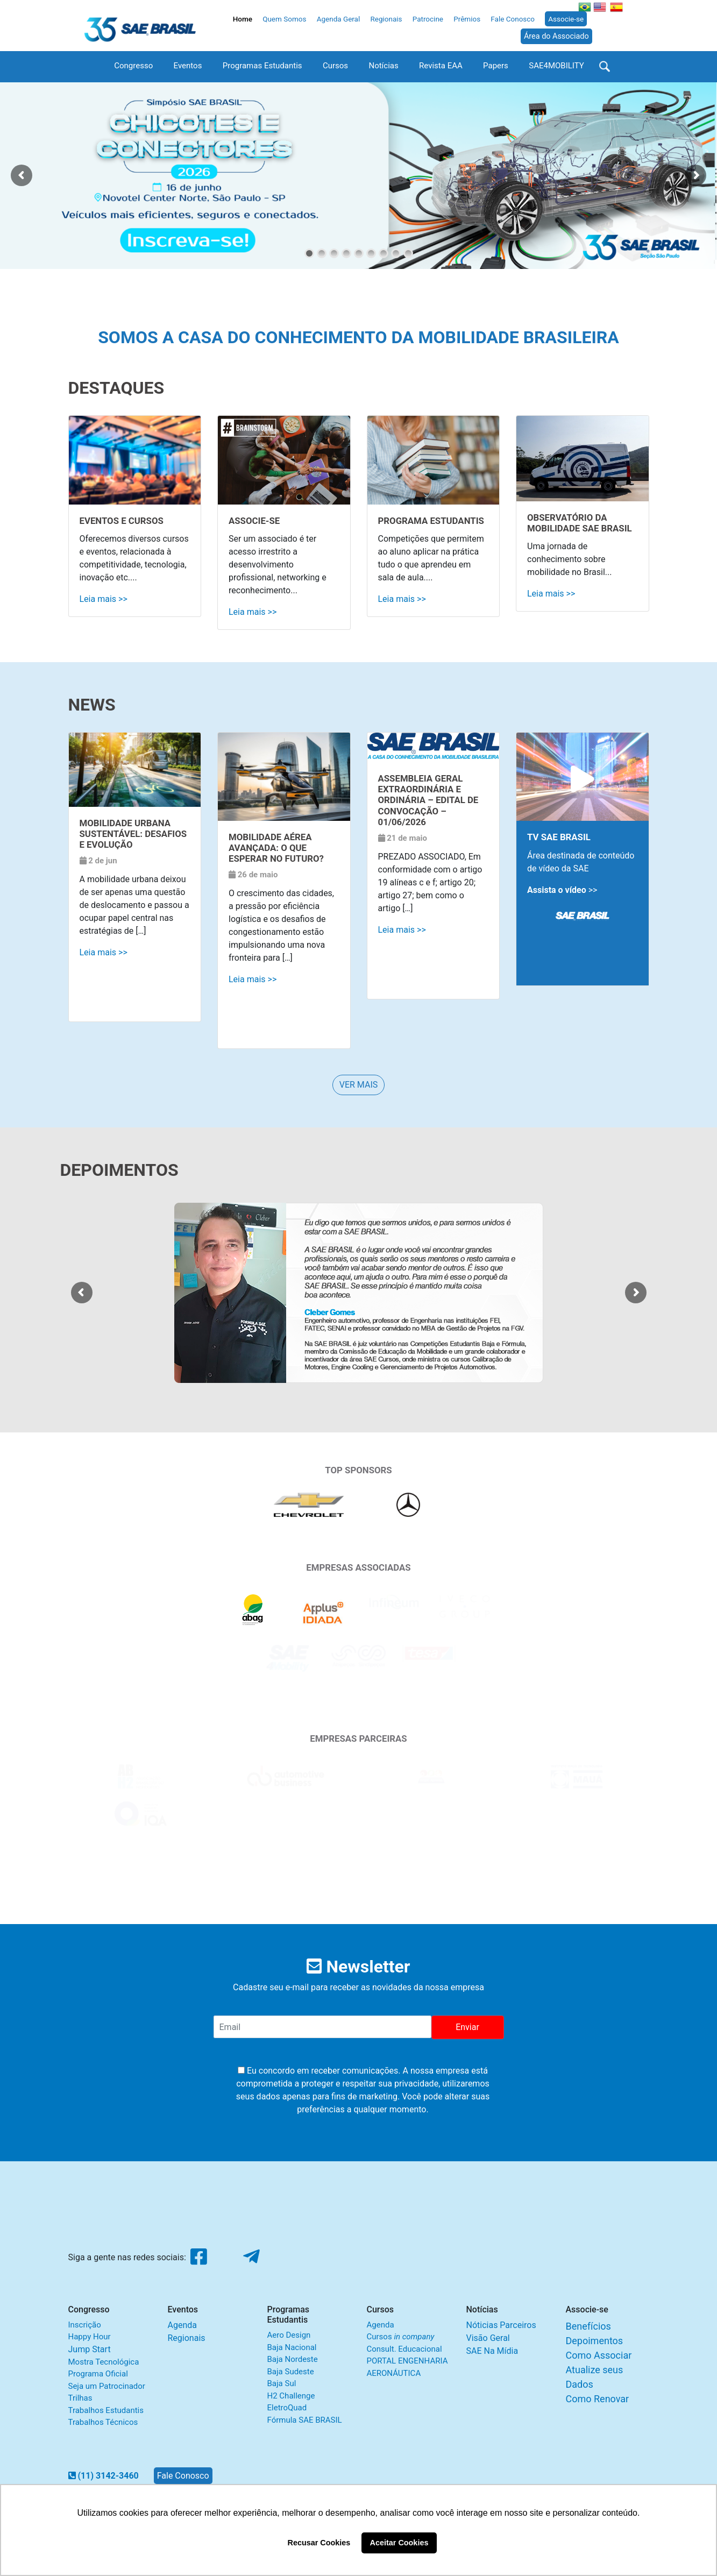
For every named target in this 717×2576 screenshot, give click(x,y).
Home (242, 19)
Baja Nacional (292, 2347)
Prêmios (466, 19)
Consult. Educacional (404, 2349)
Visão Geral (488, 2338)
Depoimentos (594, 2340)
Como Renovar (597, 2398)
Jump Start (89, 2349)
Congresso (133, 65)
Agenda (182, 2325)
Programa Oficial (98, 2374)
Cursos (335, 65)
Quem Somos (284, 19)
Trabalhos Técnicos (103, 2422)
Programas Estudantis (262, 65)
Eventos (188, 65)
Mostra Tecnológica (103, 2362)
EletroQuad (287, 2407)
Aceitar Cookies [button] (399, 2542)
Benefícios (588, 2326)
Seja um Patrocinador (106, 2386)
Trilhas (80, 2398)
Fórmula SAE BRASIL (304, 2420)
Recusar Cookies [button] (319, 2542)
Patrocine (428, 19)
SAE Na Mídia (492, 2351)
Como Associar (599, 2355)
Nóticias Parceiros (501, 2325)
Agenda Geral (338, 19)
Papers (495, 65)
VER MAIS (358, 1085)
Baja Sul (281, 2383)
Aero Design (289, 2335)
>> (562, 890)
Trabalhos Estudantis (106, 2410)
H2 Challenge (291, 2396)
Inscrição (84, 2325)
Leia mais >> (103, 599)
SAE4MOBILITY (556, 65)
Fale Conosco (513, 19)
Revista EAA (441, 65)
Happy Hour (89, 2336)
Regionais (386, 19)
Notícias (383, 65)
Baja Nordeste (292, 2359)
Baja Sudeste (290, 2371)
